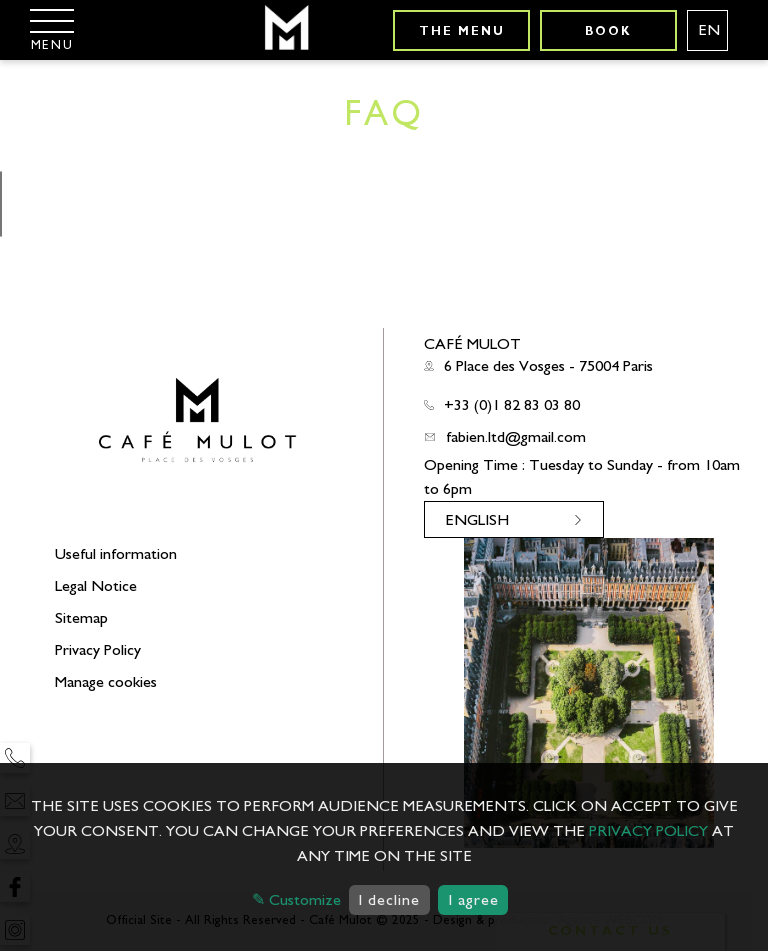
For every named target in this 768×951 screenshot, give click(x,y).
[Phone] (15, 758)
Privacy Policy (98, 650)
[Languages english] (707, 30)
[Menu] (52, 29)
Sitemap (81, 618)
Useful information (116, 554)
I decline (389, 900)
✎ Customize (296, 900)
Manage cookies (106, 682)
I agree (473, 900)
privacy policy (648, 831)
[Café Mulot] (285, 30)
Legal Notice (96, 586)
